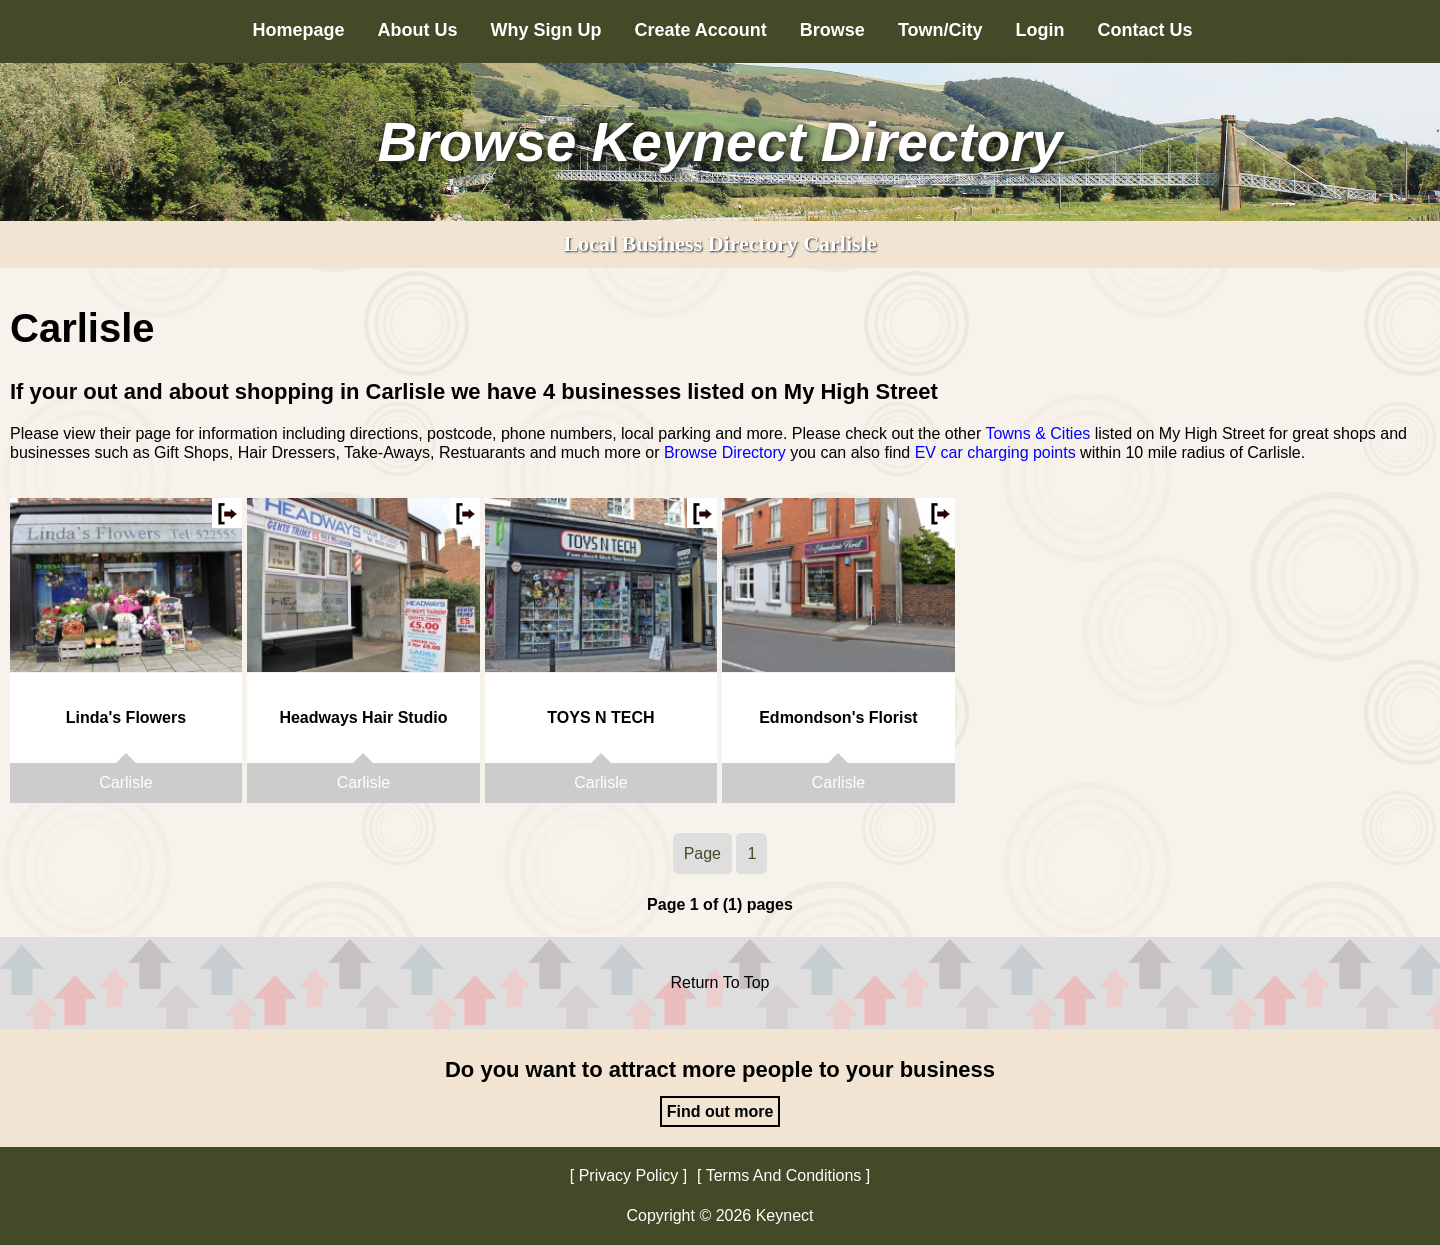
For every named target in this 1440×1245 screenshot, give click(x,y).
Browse (832, 30)
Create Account (700, 30)
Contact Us (1145, 30)
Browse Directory (725, 452)
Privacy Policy (629, 1175)
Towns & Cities (1037, 433)
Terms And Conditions (784, 1175)
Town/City (940, 30)
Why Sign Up (545, 30)
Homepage (298, 30)
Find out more (720, 1111)
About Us (417, 30)
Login (1040, 30)
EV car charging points (995, 452)
